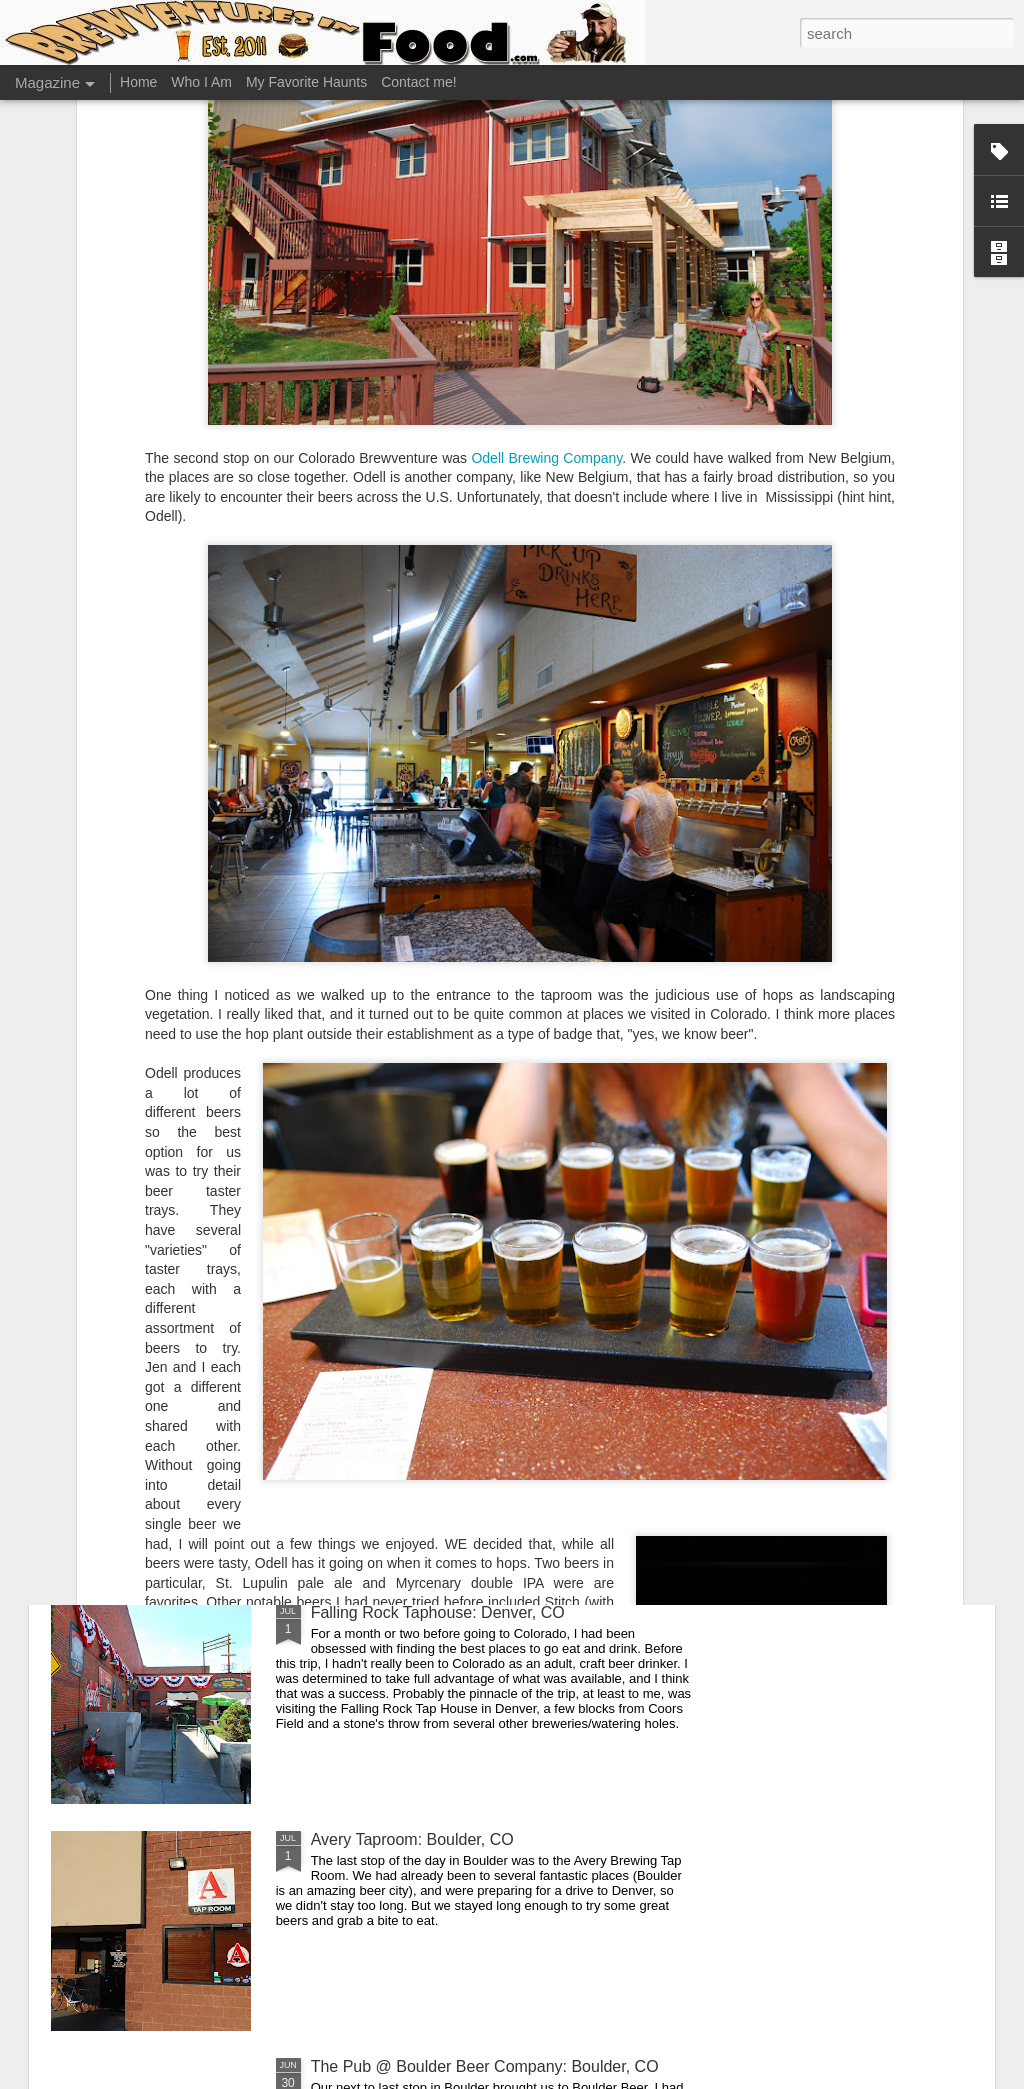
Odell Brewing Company (546, 212)
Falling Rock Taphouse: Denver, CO (438, 1612)
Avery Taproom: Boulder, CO (412, 1839)
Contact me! (418, 82)
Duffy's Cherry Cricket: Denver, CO (434, 1158)
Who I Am (201, 82)
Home (138, 82)
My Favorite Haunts (306, 82)
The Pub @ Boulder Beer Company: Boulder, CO (485, 2066)
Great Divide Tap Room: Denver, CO (440, 1385)
